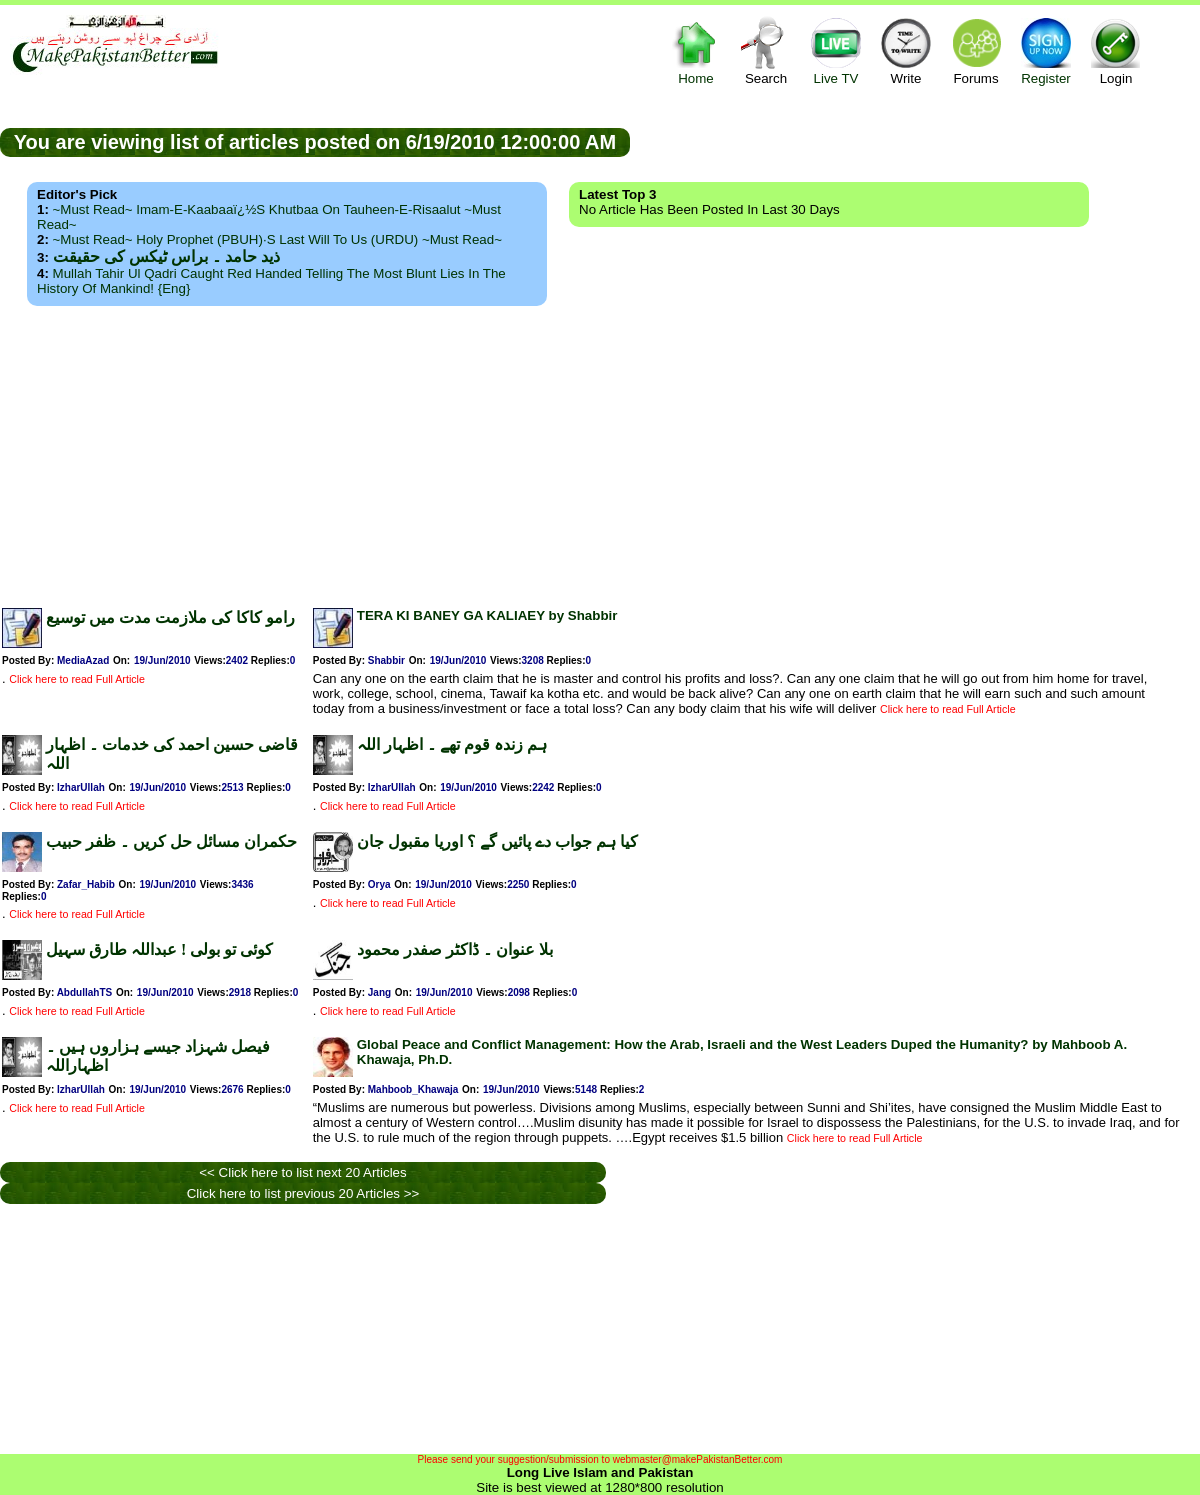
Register (1046, 50)
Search (766, 50)
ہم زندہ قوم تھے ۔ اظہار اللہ (452, 744)
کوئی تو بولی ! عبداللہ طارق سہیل (159, 949)
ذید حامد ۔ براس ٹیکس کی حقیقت (166, 256)
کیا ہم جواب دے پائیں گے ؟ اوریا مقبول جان (497, 841)
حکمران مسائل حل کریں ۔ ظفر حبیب (171, 841)
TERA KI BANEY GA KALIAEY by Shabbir (487, 615)
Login (1116, 50)
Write (906, 50)
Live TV (836, 50)
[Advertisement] (600, 451)
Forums (976, 50)
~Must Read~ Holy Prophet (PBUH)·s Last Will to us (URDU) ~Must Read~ (277, 239)
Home (696, 50)
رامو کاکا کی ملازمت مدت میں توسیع (170, 617)
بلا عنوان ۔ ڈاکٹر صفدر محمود (455, 949)
